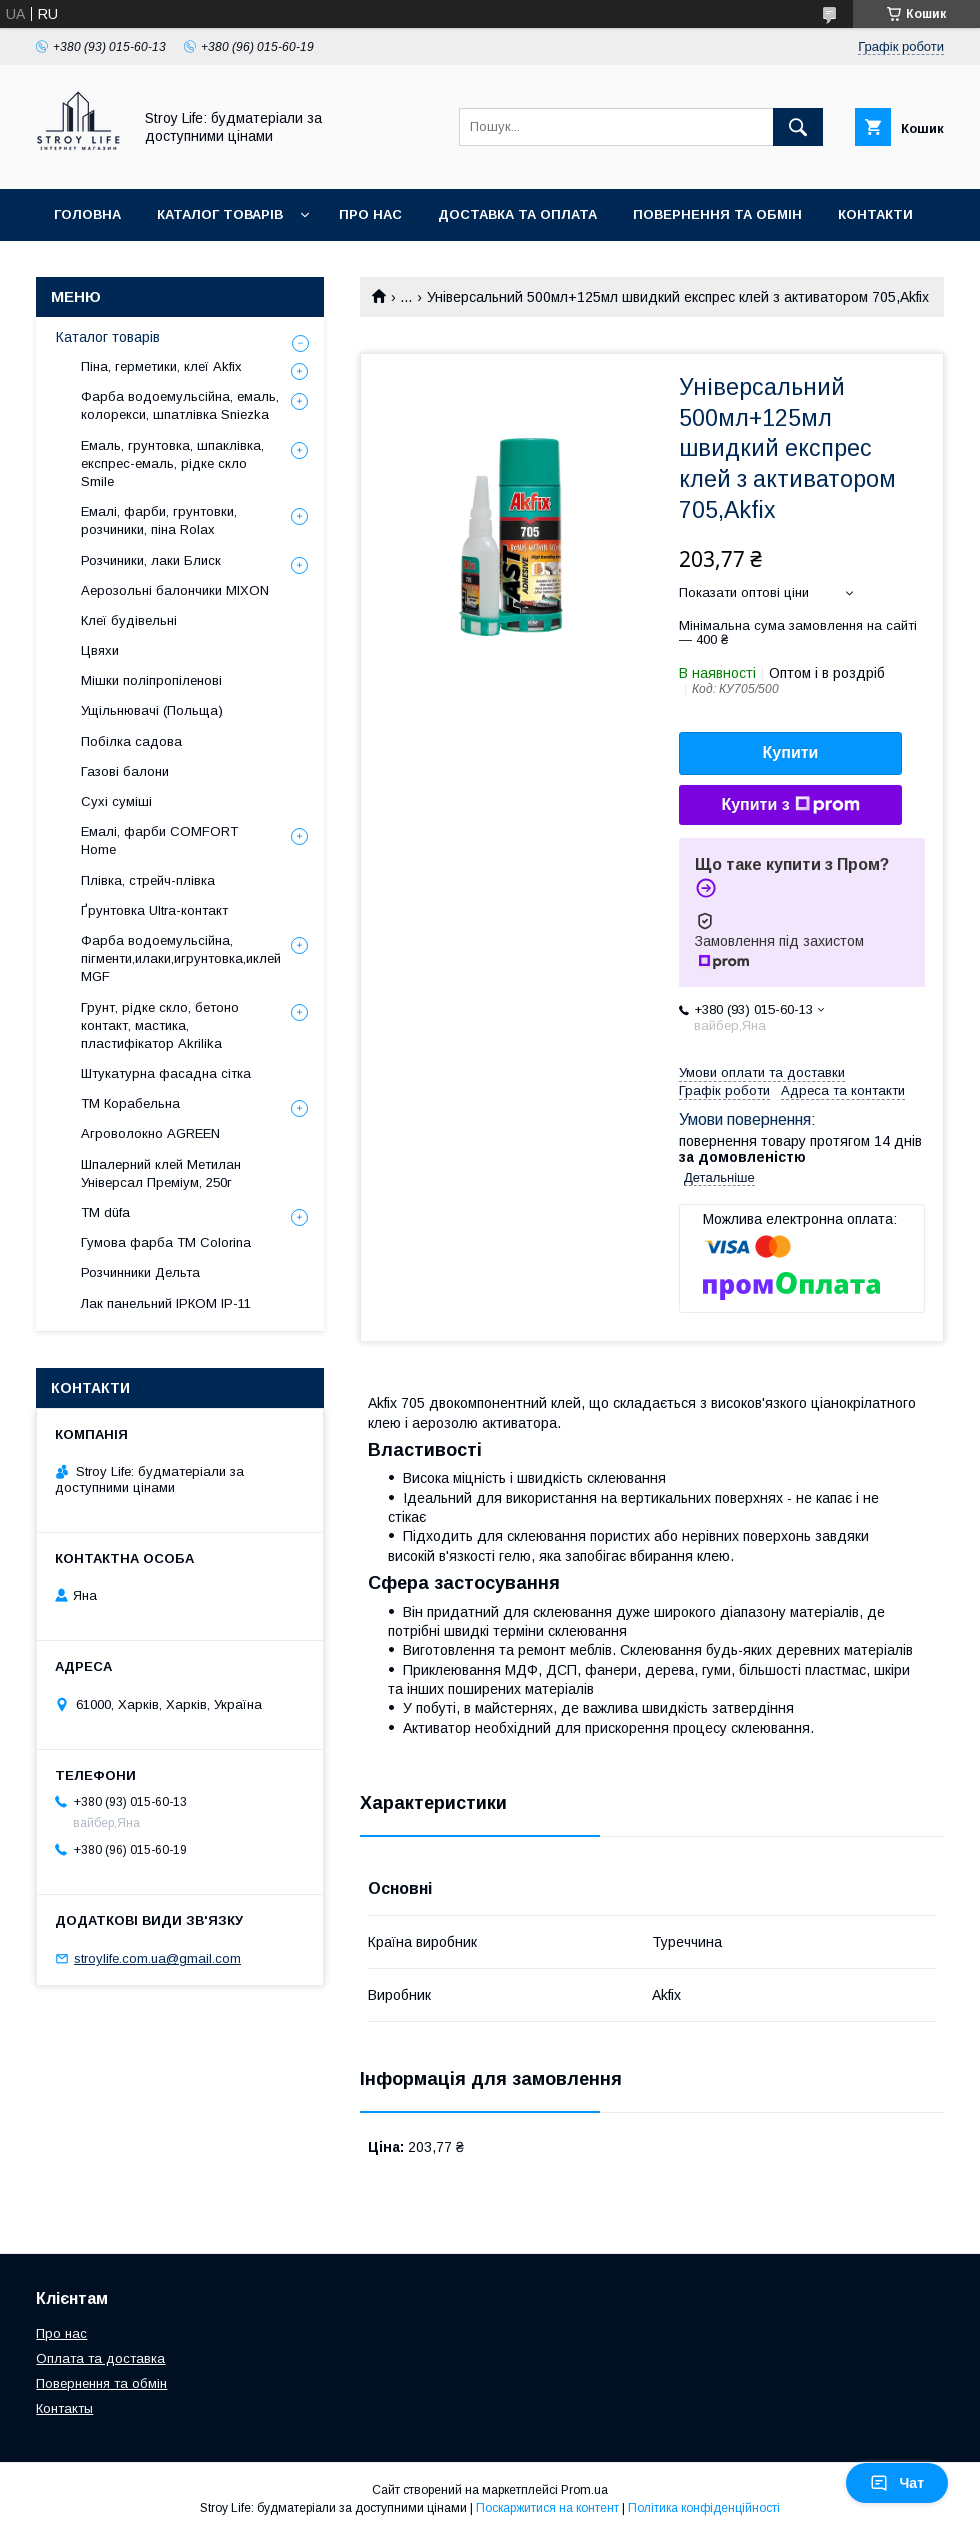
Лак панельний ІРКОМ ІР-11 (166, 1303)
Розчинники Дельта (140, 1272)
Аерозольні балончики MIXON (175, 590)
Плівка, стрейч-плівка (148, 880)
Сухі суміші (116, 801)
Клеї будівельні (129, 620)
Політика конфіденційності (704, 2508)
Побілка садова (131, 741)
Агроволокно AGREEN (150, 1133)
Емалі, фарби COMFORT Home (159, 840)
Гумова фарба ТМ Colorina (166, 1242)
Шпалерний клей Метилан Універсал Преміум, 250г (161, 1173)
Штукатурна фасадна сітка (166, 1073)
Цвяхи (100, 650)
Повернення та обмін (717, 214)
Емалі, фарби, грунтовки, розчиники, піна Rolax (159, 520)
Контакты (64, 2408)
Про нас (370, 214)
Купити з (790, 805)
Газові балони (125, 771)
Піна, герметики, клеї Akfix (161, 366)
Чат (897, 2483)
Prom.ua (584, 2490)
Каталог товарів (220, 214)
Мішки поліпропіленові (151, 680)
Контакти (875, 214)
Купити (791, 752)
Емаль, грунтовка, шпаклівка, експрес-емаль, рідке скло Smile (172, 463)
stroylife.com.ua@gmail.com (157, 1958)
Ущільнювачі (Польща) (152, 710)
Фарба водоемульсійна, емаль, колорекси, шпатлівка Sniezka (180, 405)
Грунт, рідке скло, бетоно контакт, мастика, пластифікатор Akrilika (160, 1025)
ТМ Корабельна (130, 1103)
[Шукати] (798, 127)
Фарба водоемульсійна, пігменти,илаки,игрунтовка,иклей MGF (181, 958)
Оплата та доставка (100, 2358)
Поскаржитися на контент (547, 2508)
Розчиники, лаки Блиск (151, 560)
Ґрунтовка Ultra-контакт (154, 910)
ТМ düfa (105, 1212)
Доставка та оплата (517, 214)
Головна (87, 214)
